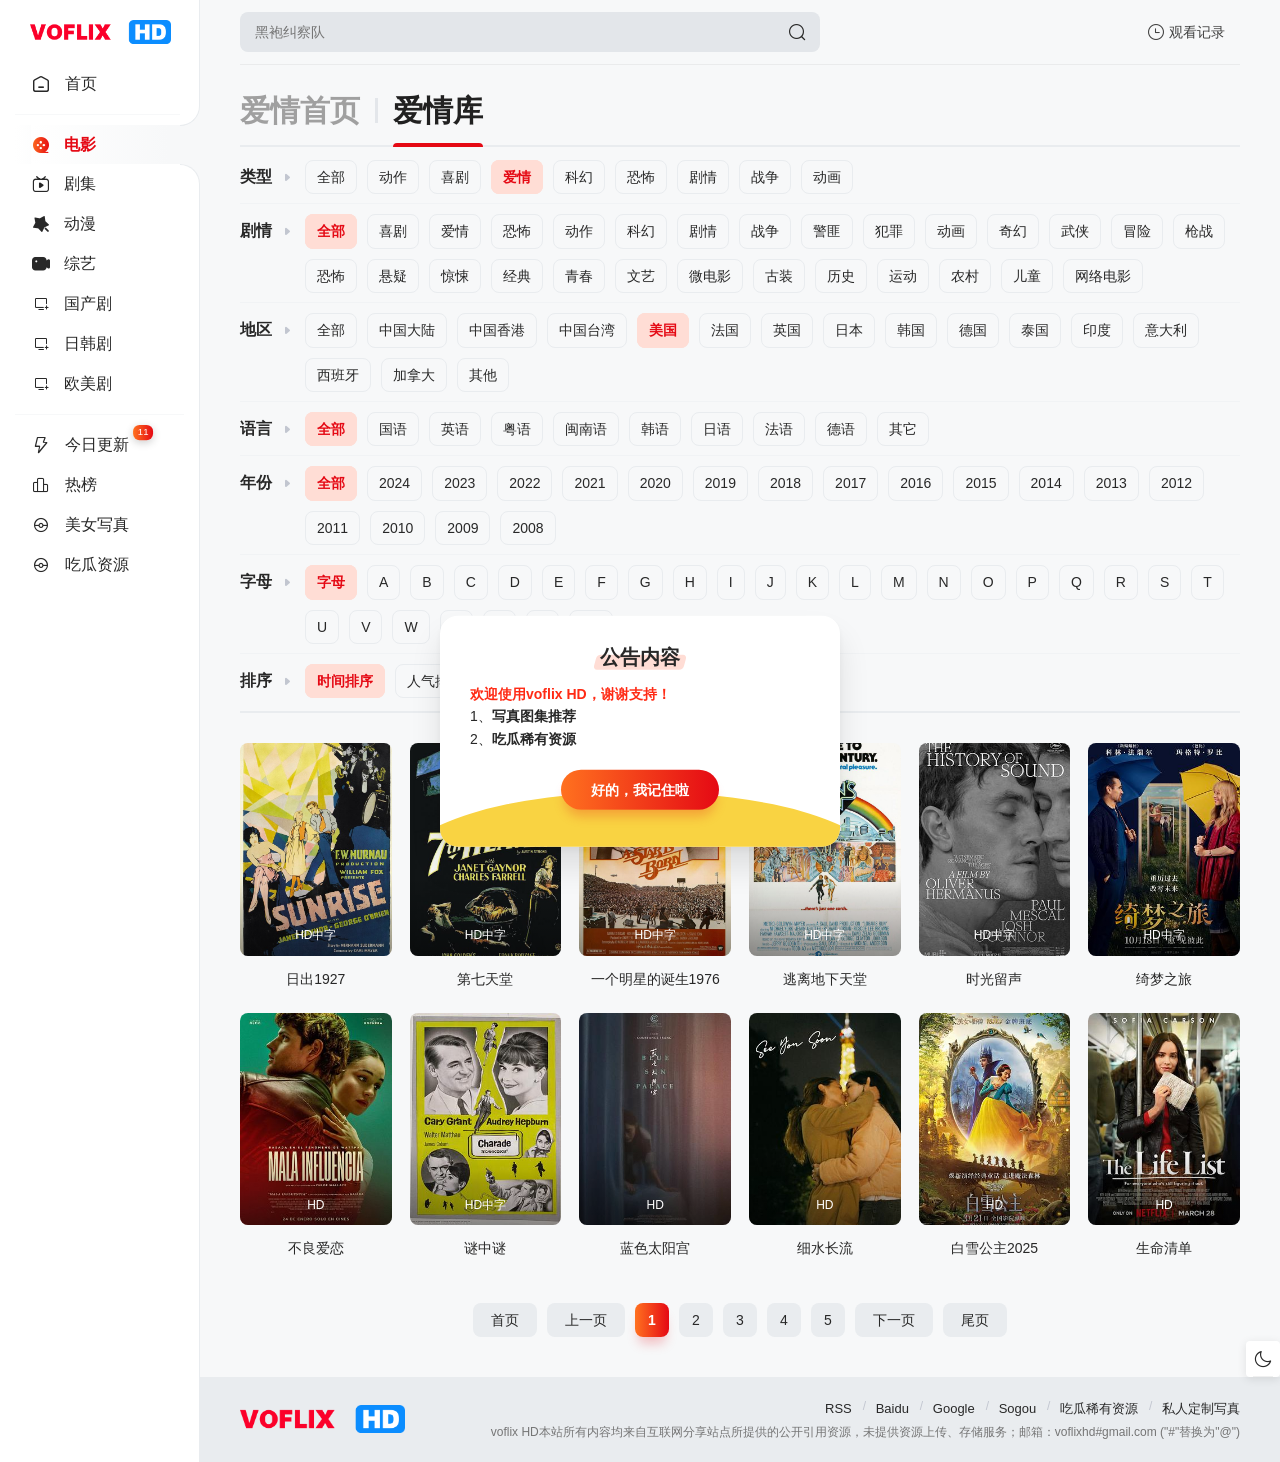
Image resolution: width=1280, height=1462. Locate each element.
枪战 (1199, 231)
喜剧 (455, 177)
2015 (980, 483)
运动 (903, 276)
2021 (589, 483)
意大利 (1166, 330)
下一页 (894, 1320)
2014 (1046, 483)
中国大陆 (407, 330)
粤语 (517, 429)
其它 (903, 429)
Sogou (1018, 1408)
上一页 (586, 1320)
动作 (393, 177)
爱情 (517, 177)
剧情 (703, 177)
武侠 (1075, 231)
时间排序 (345, 681)
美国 (663, 330)
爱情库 (438, 110)
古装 (779, 276)
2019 (720, 483)
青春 (579, 276)
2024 (394, 483)
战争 (765, 177)
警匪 (827, 231)
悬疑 (393, 276)
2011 (332, 528)
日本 (849, 330)
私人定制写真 (1201, 1408)
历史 (841, 276)
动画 (827, 177)
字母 (331, 582)
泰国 (1035, 330)
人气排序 (435, 681)
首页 (505, 1320)
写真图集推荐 (534, 716)
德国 (973, 330)
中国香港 (497, 330)
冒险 (1137, 231)
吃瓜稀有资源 (1099, 1408)
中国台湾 (587, 330)
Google (954, 1408)
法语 (779, 429)
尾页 (975, 1320)
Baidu (892, 1408)
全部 (331, 177)
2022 (524, 483)
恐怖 (641, 177)
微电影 (710, 276)
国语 (393, 429)
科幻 (579, 177)
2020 (655, 483)
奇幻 (1013, 231)
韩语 (655, 429)
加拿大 (414, 375)
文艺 (641, 276)
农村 (965, 276)
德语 (841, 429)
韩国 (911, 330)
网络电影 (1103, 276)
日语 (717, 429)
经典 (517, 276)
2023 (459, 483)
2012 (1176, 483)
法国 (725, 330)
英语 (455, 429)
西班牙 (338, 375)
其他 (483, 375)
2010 (397, 528)
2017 (850, 483)
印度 (1097, 330)
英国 (787, 330)
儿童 (1027, 276)
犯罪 (889, 231)
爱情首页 (300, 110)
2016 (915, 483)
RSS (838, 1408)
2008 (527, 528)
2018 (785, 483)
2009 (462, 528)
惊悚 (455, 276)
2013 (1111, 483)
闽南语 (586, 429)
